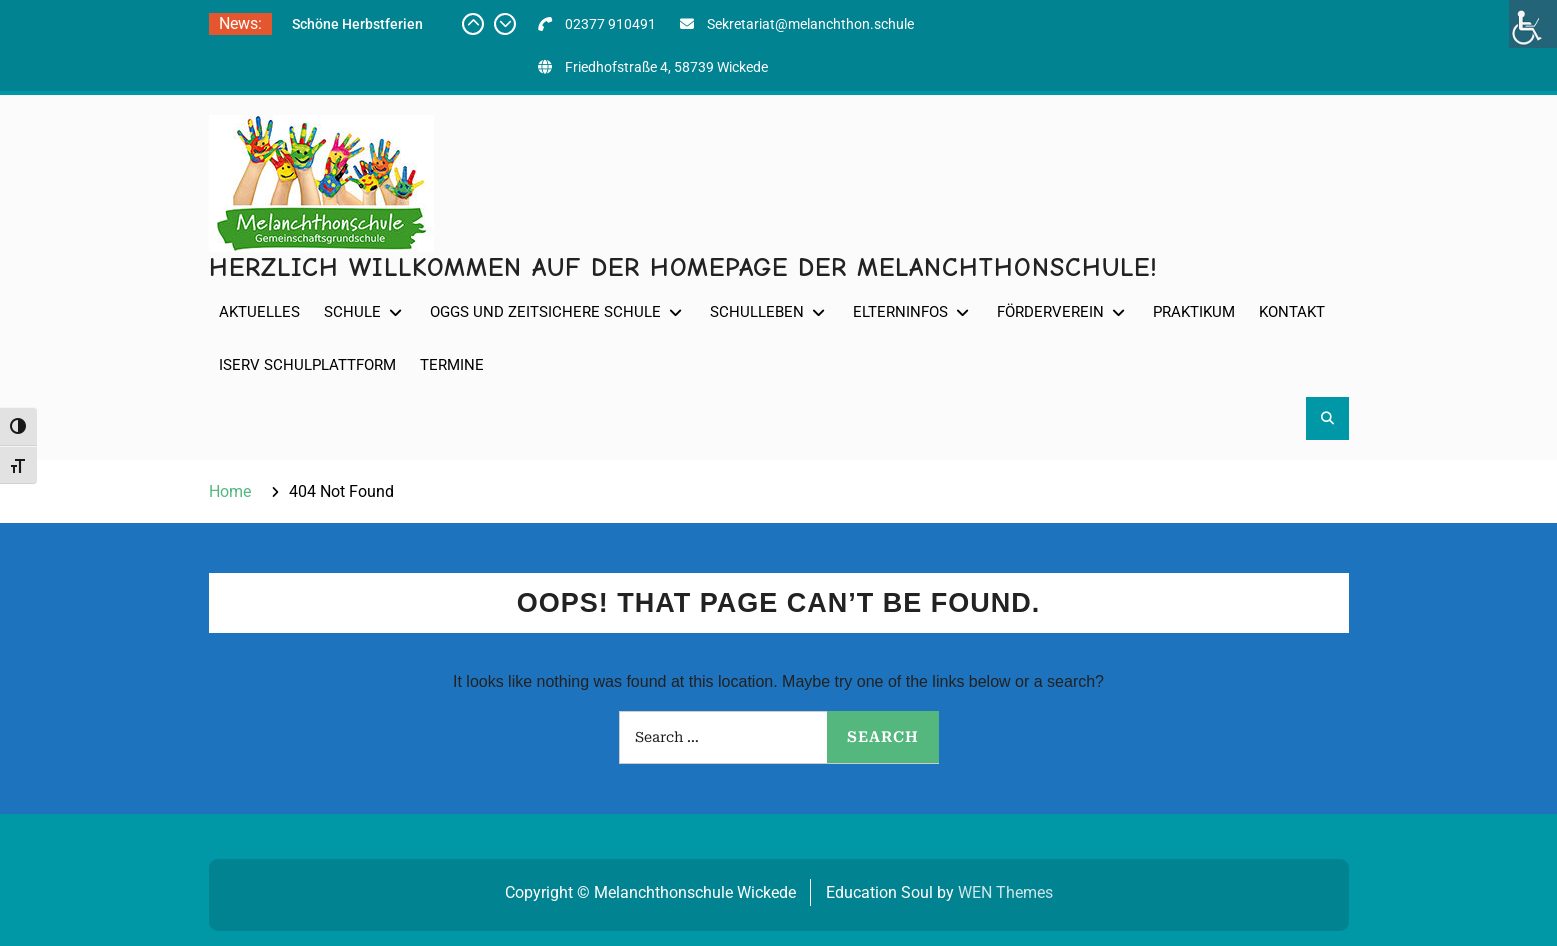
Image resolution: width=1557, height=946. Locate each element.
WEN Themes (1005, 892)
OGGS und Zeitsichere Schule (545, 312)
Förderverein (1050, 312)
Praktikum (1194, 312)
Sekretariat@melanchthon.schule (810, 24)
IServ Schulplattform (307, 365)
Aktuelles (259, 312)
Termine (452, 365)
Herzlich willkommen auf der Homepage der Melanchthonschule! (683, 268)
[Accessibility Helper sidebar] (1533, 24)
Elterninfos (900, 312)
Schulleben (757, 312)
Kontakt (1292, 312)
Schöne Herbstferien (357, 24)
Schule (352, 312)
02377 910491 (610, 24)
